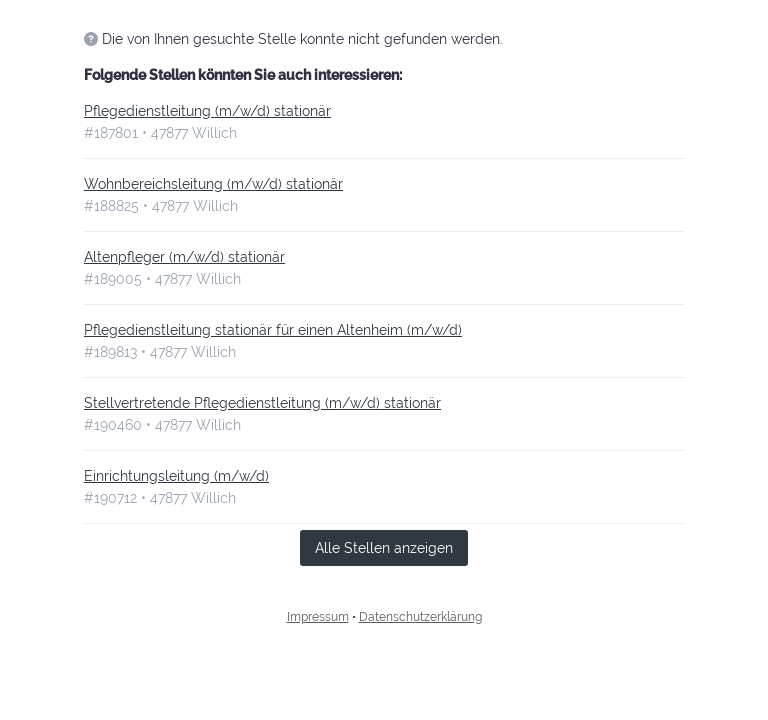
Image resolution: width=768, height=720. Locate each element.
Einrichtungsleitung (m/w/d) (176, 476)
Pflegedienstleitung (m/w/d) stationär (207, 111)
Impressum (318, 617)
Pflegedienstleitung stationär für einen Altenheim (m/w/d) (273, 330)
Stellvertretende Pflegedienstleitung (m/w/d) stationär (262, 403)
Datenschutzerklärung (420, 617)
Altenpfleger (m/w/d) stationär (184, 257)
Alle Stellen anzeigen (384, 548)
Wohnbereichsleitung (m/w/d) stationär (213, 184)
